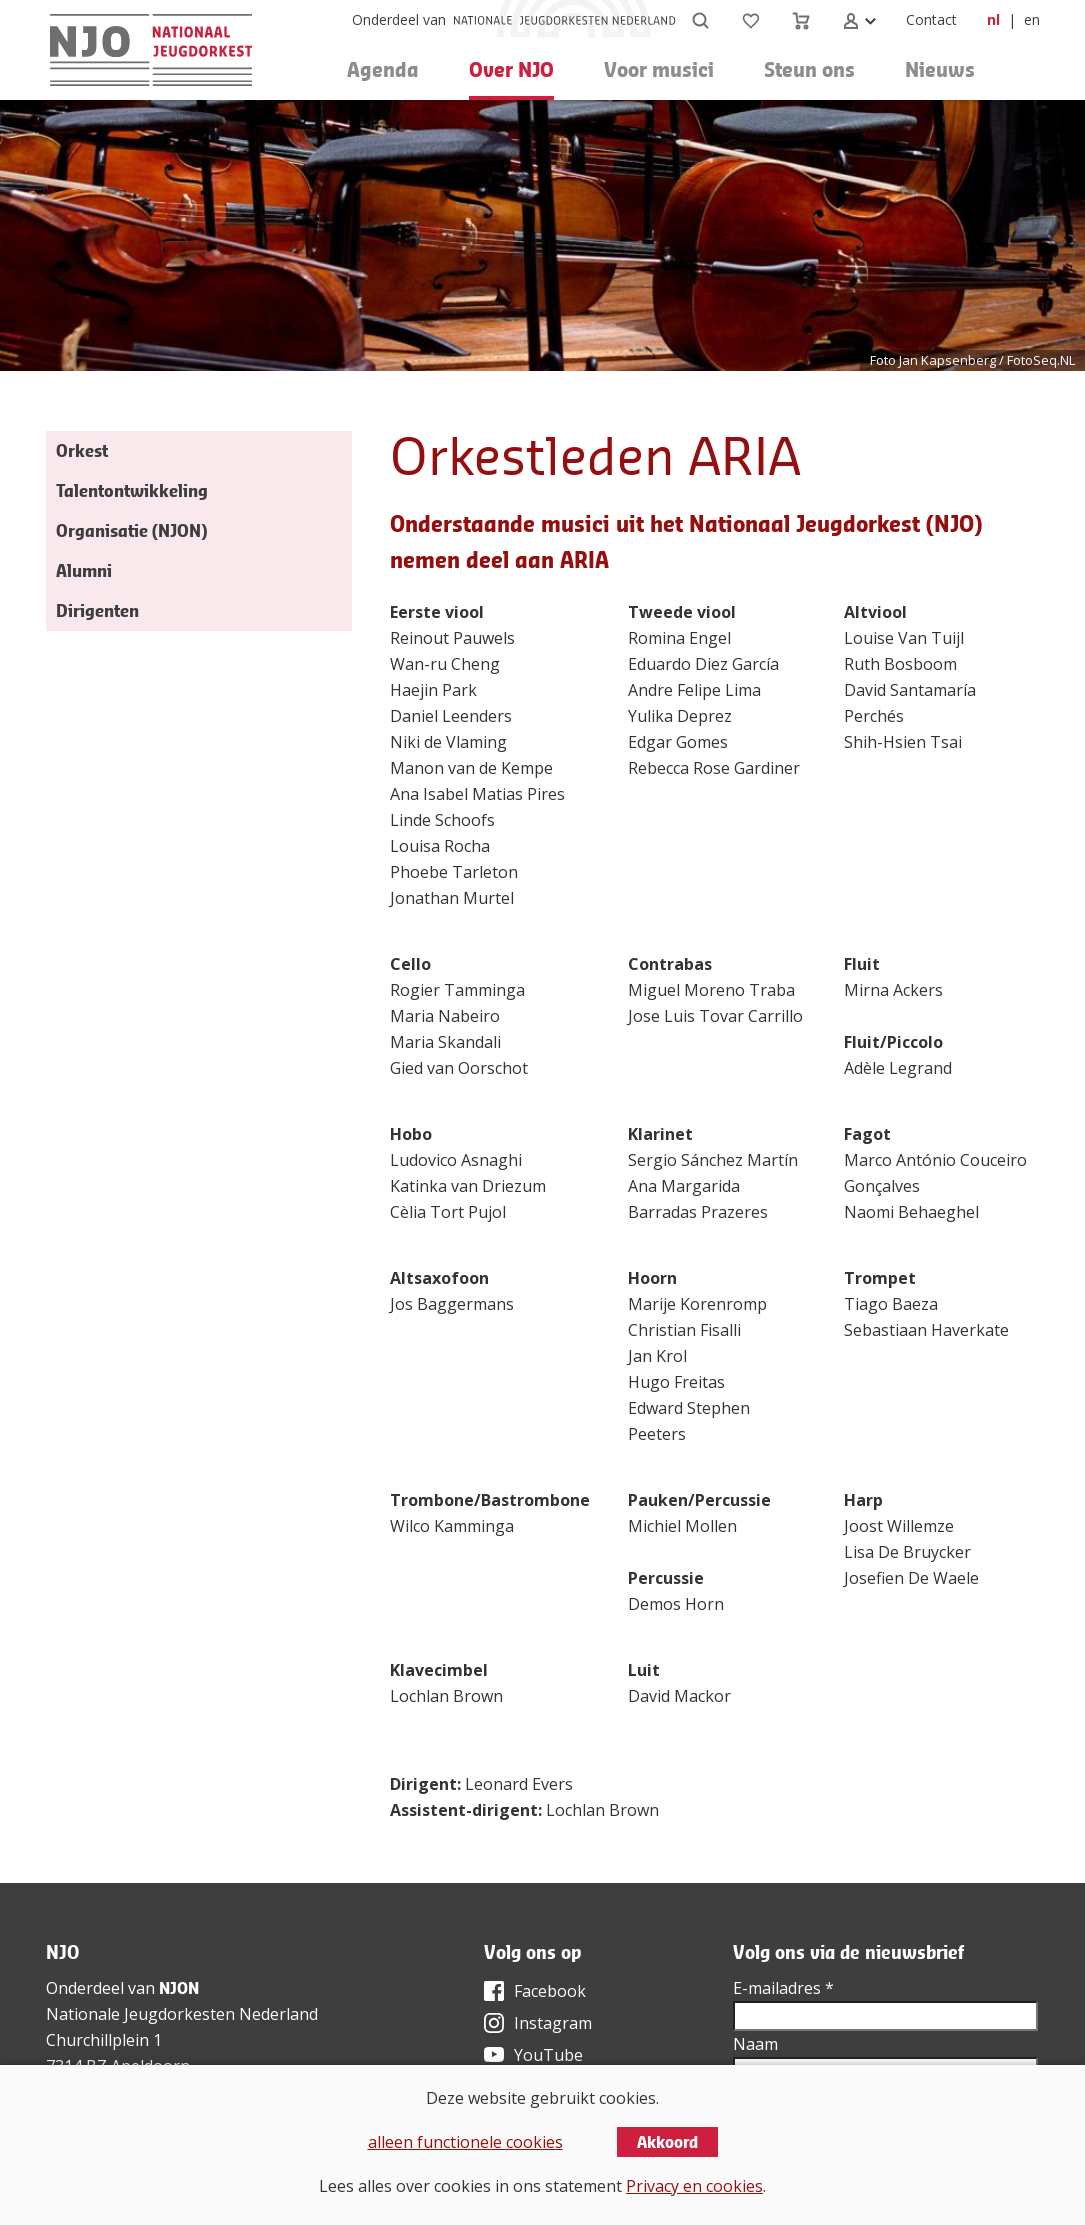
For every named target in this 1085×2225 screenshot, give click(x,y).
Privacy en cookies (694, 2186)
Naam (755, 2044)
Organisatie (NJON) (131, 530)
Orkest (82, 450)
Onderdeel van (399, 19)
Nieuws (940, 69)
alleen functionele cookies (465, 2142)
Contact (931, 19)
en (1032, 19)
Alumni (84, 570)
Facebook (550, 1991)
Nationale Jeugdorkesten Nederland (182, 2014)
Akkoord (667, 2142)
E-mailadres (783, 1988)
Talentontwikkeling (132, 490)
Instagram (553, 2023)
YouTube (548, 2055)
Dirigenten (97, 610)
